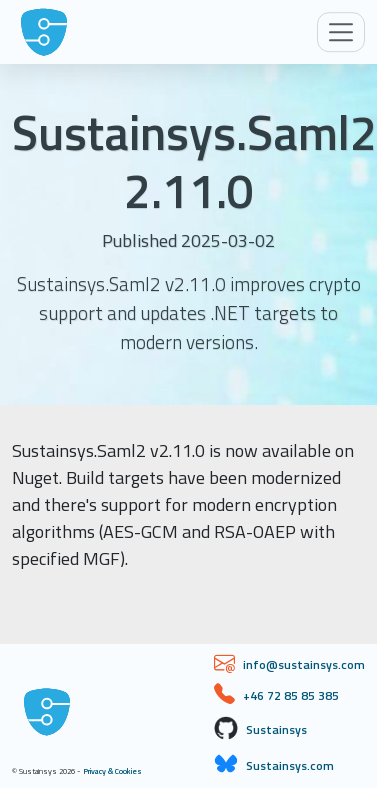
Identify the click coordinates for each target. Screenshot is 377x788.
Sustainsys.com (290, 765)
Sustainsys (276, 729)
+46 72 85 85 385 (291, 695)
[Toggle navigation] (341, 32)
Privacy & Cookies (112, 771)
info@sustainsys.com (304, 664)
